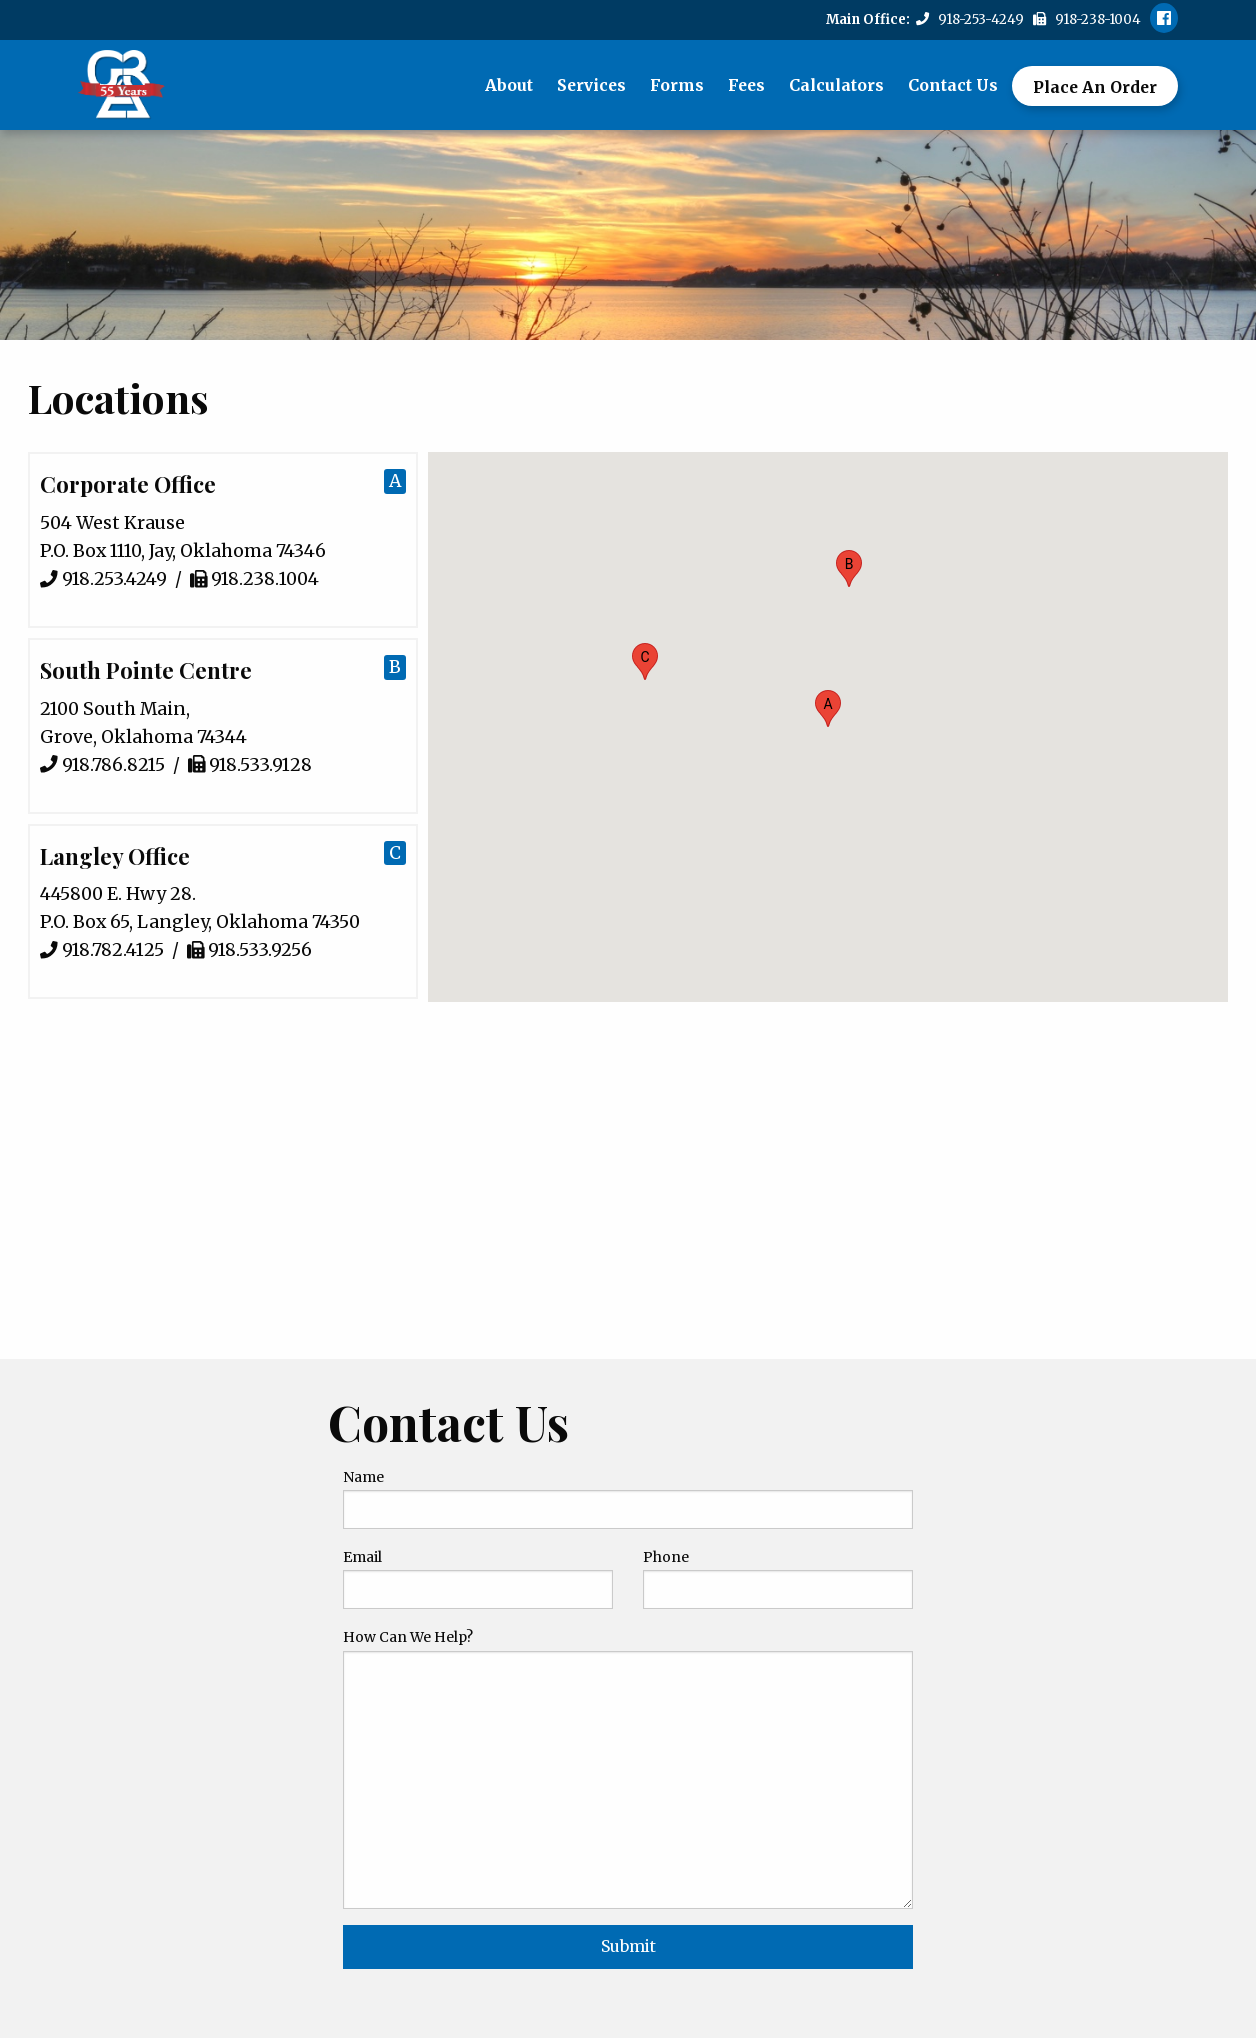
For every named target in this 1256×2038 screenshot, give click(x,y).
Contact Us (953, 85)
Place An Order (1095, 87)
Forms (677, 85)
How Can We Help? (408, 1637)
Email (362, 1557)
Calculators (836, 85)
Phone (666, 1557)
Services (591, 85)
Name (363, 1477)
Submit (628, 1946)
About (509, 85)
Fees (746, 85)
